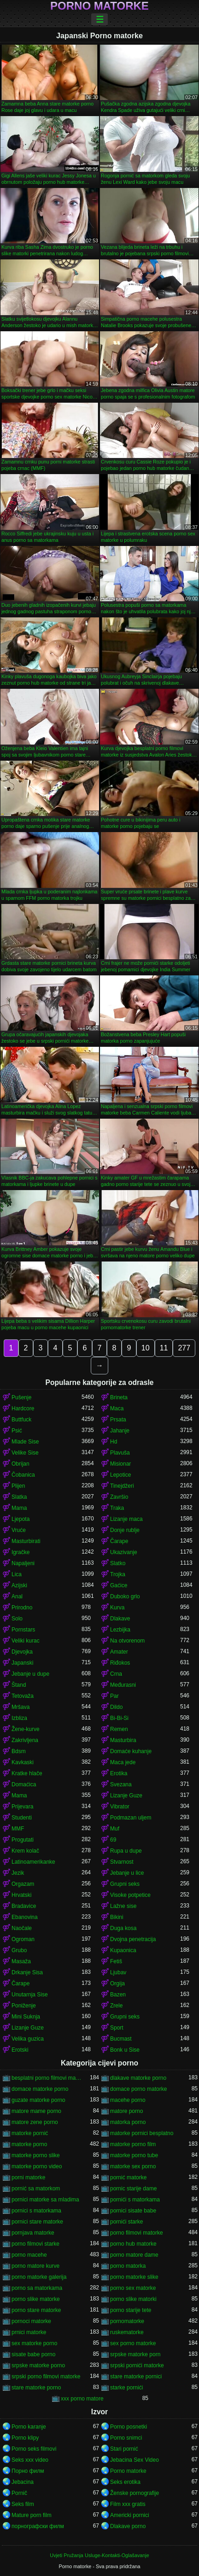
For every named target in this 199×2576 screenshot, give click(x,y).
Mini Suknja (26, 2016)
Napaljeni (23, 1563)
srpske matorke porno (38, 2365)
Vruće (19, 1530)
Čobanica (23, 1475)
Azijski (19, 1585)
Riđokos (120, 1663)
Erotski (20, 2050)
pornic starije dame (133, 2188)
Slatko (117, 1563)
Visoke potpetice (130, 1895)
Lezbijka (120, 1629)
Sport (116, 2027)
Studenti (22, 1817)
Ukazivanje (123, 1552)
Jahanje (119, 1430)
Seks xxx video (30, 2460)
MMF (18, 1828)
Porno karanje (29, 2426)
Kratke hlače (27, 1773)
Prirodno (22, 1607)
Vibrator (119, 1806)
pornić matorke (128, 2177)
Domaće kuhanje (131, 1751)
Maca (116, 1408)
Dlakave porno (128, 2526)
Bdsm (19, 1751)
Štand (19, 1685)
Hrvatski (21, 1895)
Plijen (18, 1486)
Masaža (21, 1961)
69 (113, 1840)
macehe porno (128, 2100)
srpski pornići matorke (137, 2365)
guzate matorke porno (38, 2100)
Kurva (117, 1607)
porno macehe (29, 2255)
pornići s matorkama (135, 2199)
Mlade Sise (25, 1441)
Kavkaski (23, 1762)
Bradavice (24, 1906)
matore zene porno (35, 2122)
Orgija (117, 1983)
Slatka (19, 1497)
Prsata (118, 1419)
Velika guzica (28, 2039)
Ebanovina (25, 1917)
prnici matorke (29, 2332)
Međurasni (123, 1685)
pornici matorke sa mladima (45, 2199)
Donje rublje (125, 1530)
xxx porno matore (82, 2398)
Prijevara (22, 1806)
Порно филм (28, 2471)
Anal (17, 1596)
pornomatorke (127, 2321)
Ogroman (23, 1939)
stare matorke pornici (136, 2376)
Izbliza (19, 1718)
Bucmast (121, 2039)
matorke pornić (30, 2133)
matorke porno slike (36, 2155)
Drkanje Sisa (27, 1972)
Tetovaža (23, 1696)
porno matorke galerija (39, 2277)
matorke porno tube (134, 2155)
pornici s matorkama (36, 2210)
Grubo (19, 1950)
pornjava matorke (33, 2233)
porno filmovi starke (35, 2244)
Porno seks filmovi (34, 2449)
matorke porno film (133, 2144)
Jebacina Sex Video (134, 2460)
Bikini (116, 1917)
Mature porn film (32, 2515)
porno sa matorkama (37, 2288)
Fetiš (116, 1961)
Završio (119, 1497)
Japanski (22, 1663)
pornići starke (126, 2221)
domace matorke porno (40, 2089)
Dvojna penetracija (133, 1939)
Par (114, 1696)
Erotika (118, 1773)
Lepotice (120, 1475)
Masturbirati (26, 1541)
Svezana (121, 1784)
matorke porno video (37, 2166)
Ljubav (118, 1972)
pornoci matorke (31, 2321)
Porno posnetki (128, 2426)
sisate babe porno (33, 2354)
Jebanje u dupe (30, 1674)
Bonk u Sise (125, 2050)
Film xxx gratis (128, 2504)
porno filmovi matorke (136, 2233)
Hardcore (23, 1408)
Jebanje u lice (127, 1873)
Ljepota (20, 1519)
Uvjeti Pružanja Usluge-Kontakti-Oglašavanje (99, 2555)
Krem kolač (25, 1851)
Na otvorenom (127, 1640)
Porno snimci (126, 2438)
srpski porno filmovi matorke (46, 2376)
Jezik (18, 1873)
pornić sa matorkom (36, 2188)
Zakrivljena (25, 1740)
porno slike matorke (36, 2299)
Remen (119, 1729)
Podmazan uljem (130, 1817)
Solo (17, 1618)
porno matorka (128, 2266)
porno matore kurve (35, 2266)
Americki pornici (129, 2515)
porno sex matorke (133, 2288)
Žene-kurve (26, 1729)
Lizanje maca (126, 1519)
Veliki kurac (26, 1640)
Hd (113, 1441)
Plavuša (120, 1452)
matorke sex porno (133, 2166)
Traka (117, 1508)
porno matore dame (134, 2255)
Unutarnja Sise (30, 1994)
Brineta (119, 1397)
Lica (17, 1574)
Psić (17, 1430)
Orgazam (23, 1884)
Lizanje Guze (126, 1795)
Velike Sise (25, 1452)
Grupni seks (125, 1884)
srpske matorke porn (135, 2354)
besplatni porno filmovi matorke (47, 2078)
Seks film (23, 2504)
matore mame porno (36, 2111)
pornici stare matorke (37, 2221)
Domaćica (24, 1784)
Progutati (23, 1840)
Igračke (20, 1552)
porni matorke (28, 2177)
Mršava (20, 1707)
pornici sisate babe (133, 2210)
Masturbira (123, 1740)
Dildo (116, 1707)
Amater (119, 1652)
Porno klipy (25, 2438)
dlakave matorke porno (138, 2078)
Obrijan (20, 1464)
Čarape (119, 1541)
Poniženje (24, 2005)
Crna (116, 1674)
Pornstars (23, 1629)
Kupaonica (123, 1950)
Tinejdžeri (122, 1486)
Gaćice (118, 1585)
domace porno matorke (138, 2089)
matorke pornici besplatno (141, 2133)
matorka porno (128, 2122)
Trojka (117, 1574)
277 (184, 1348)
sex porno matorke (133, 2343)
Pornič (19, 2493)
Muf (114, 1828)
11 (164, 1348)
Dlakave (120, 1618)
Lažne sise (123, 1906)
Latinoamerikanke (33, 1862)
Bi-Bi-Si (119, 1718)
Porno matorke (99, 6)
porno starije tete (130, 2310)
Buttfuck (21, 1419)
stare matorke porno (36, 2387)
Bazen (118, 1994)
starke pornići (126, 2387)
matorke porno (29, 2144)
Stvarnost (122, 1862)
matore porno (126, 2111)
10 (145, 1348)
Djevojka (22, 1652)
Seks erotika (125, 2482)
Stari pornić (124, 2449)
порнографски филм (38, 2526)
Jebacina (23, 2482)
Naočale (22, 1928)
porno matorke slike (134, 2277)
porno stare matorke (36, 2310)
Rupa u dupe (126, 1851)
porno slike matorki (133, 2299)
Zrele (116, 2005)
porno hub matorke (133, 2244)
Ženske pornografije (134, 2493)
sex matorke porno (34, 2343)
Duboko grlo (125, 1596)
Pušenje (21, 1397)
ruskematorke (127, 2332)
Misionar (120, 1464)
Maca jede (122, 1762)
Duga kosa (123, 1928)
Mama (19, 1508)
